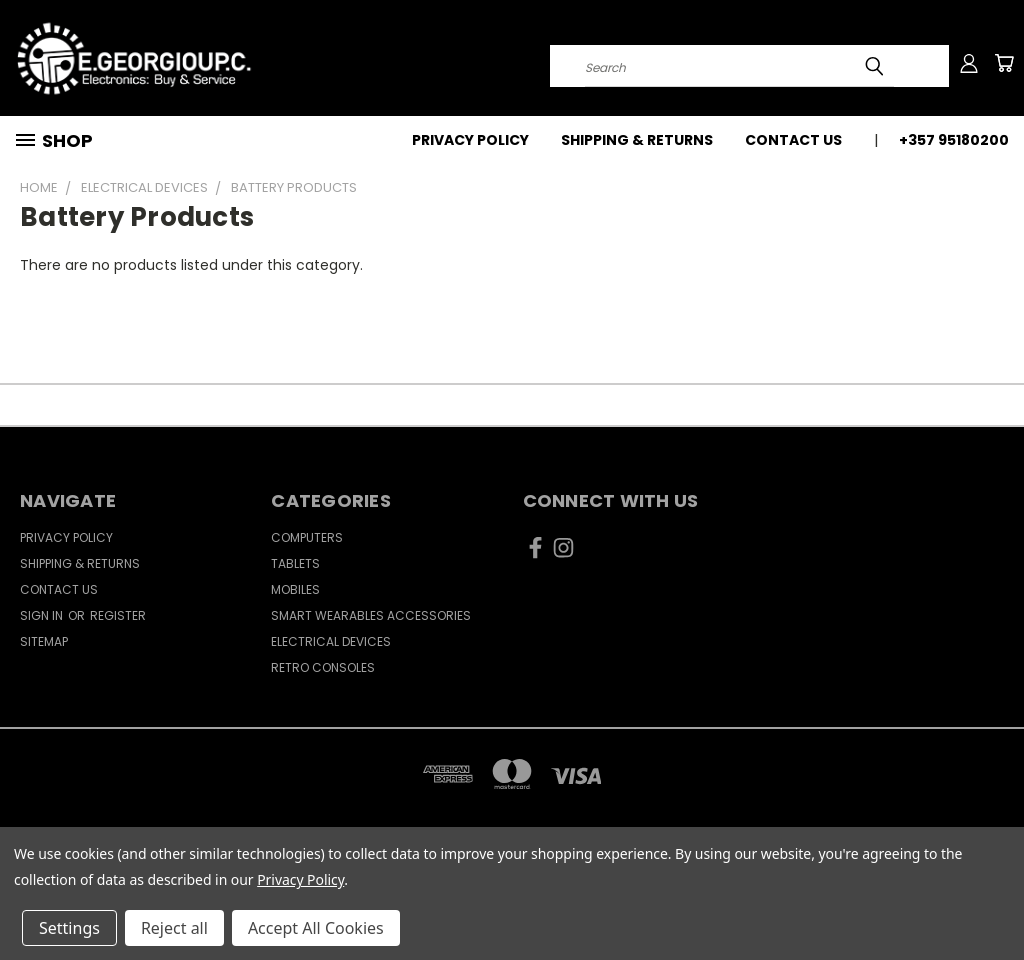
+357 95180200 (954, 140)
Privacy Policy (470, 140)
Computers (307, 537)
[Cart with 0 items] (1004, 63)
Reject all (174, 928)
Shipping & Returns (637, 140)
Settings (69, 928)
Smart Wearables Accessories (371, 615)
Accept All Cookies (316, 928)
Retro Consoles (323, 667)
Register (118, 615)
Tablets (295, 563)
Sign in (43, 615)
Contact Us (793, 140)
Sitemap (44, 641)
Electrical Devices (331, 641)
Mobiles (295, 589)
